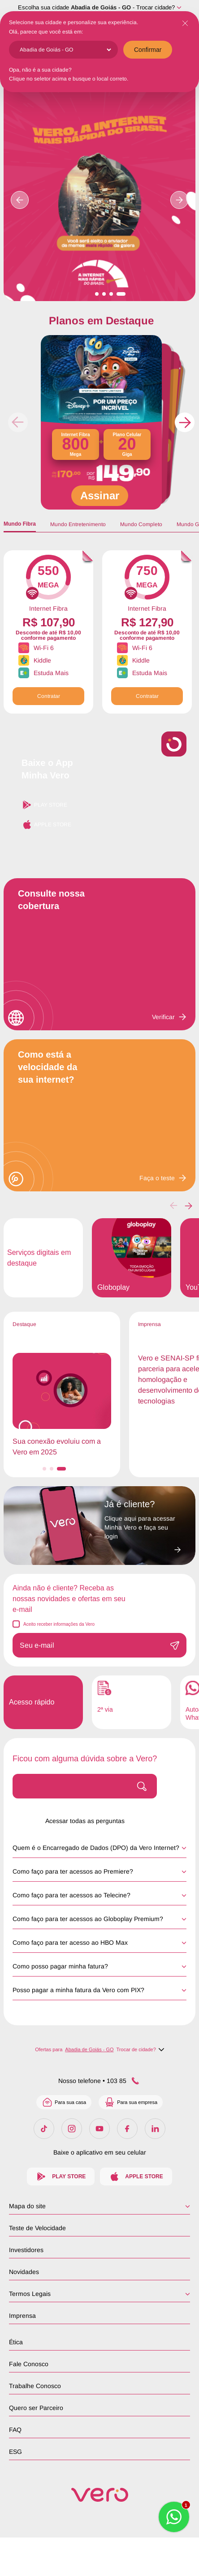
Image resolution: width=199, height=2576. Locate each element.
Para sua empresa (130, 2102)
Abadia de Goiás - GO (101, 7)
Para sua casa (64, 2102)
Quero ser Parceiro (36, 2407)
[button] (185, 422)
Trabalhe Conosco (35, 2385)
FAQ (15, 2429)
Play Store (44, 804)
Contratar (48, 696)
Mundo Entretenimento (78, 524)
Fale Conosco (28, 2364)
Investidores (26, 2249)
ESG (15, 2451)
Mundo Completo (141, 524)
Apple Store (46, 824)
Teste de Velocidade (37, 2228)
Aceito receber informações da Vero (59, 1624)
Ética (16, 2342)
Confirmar (147, 49)
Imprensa (22, 2315)
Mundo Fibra (20, 524)
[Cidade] (65, 49)
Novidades (24, 2271)
